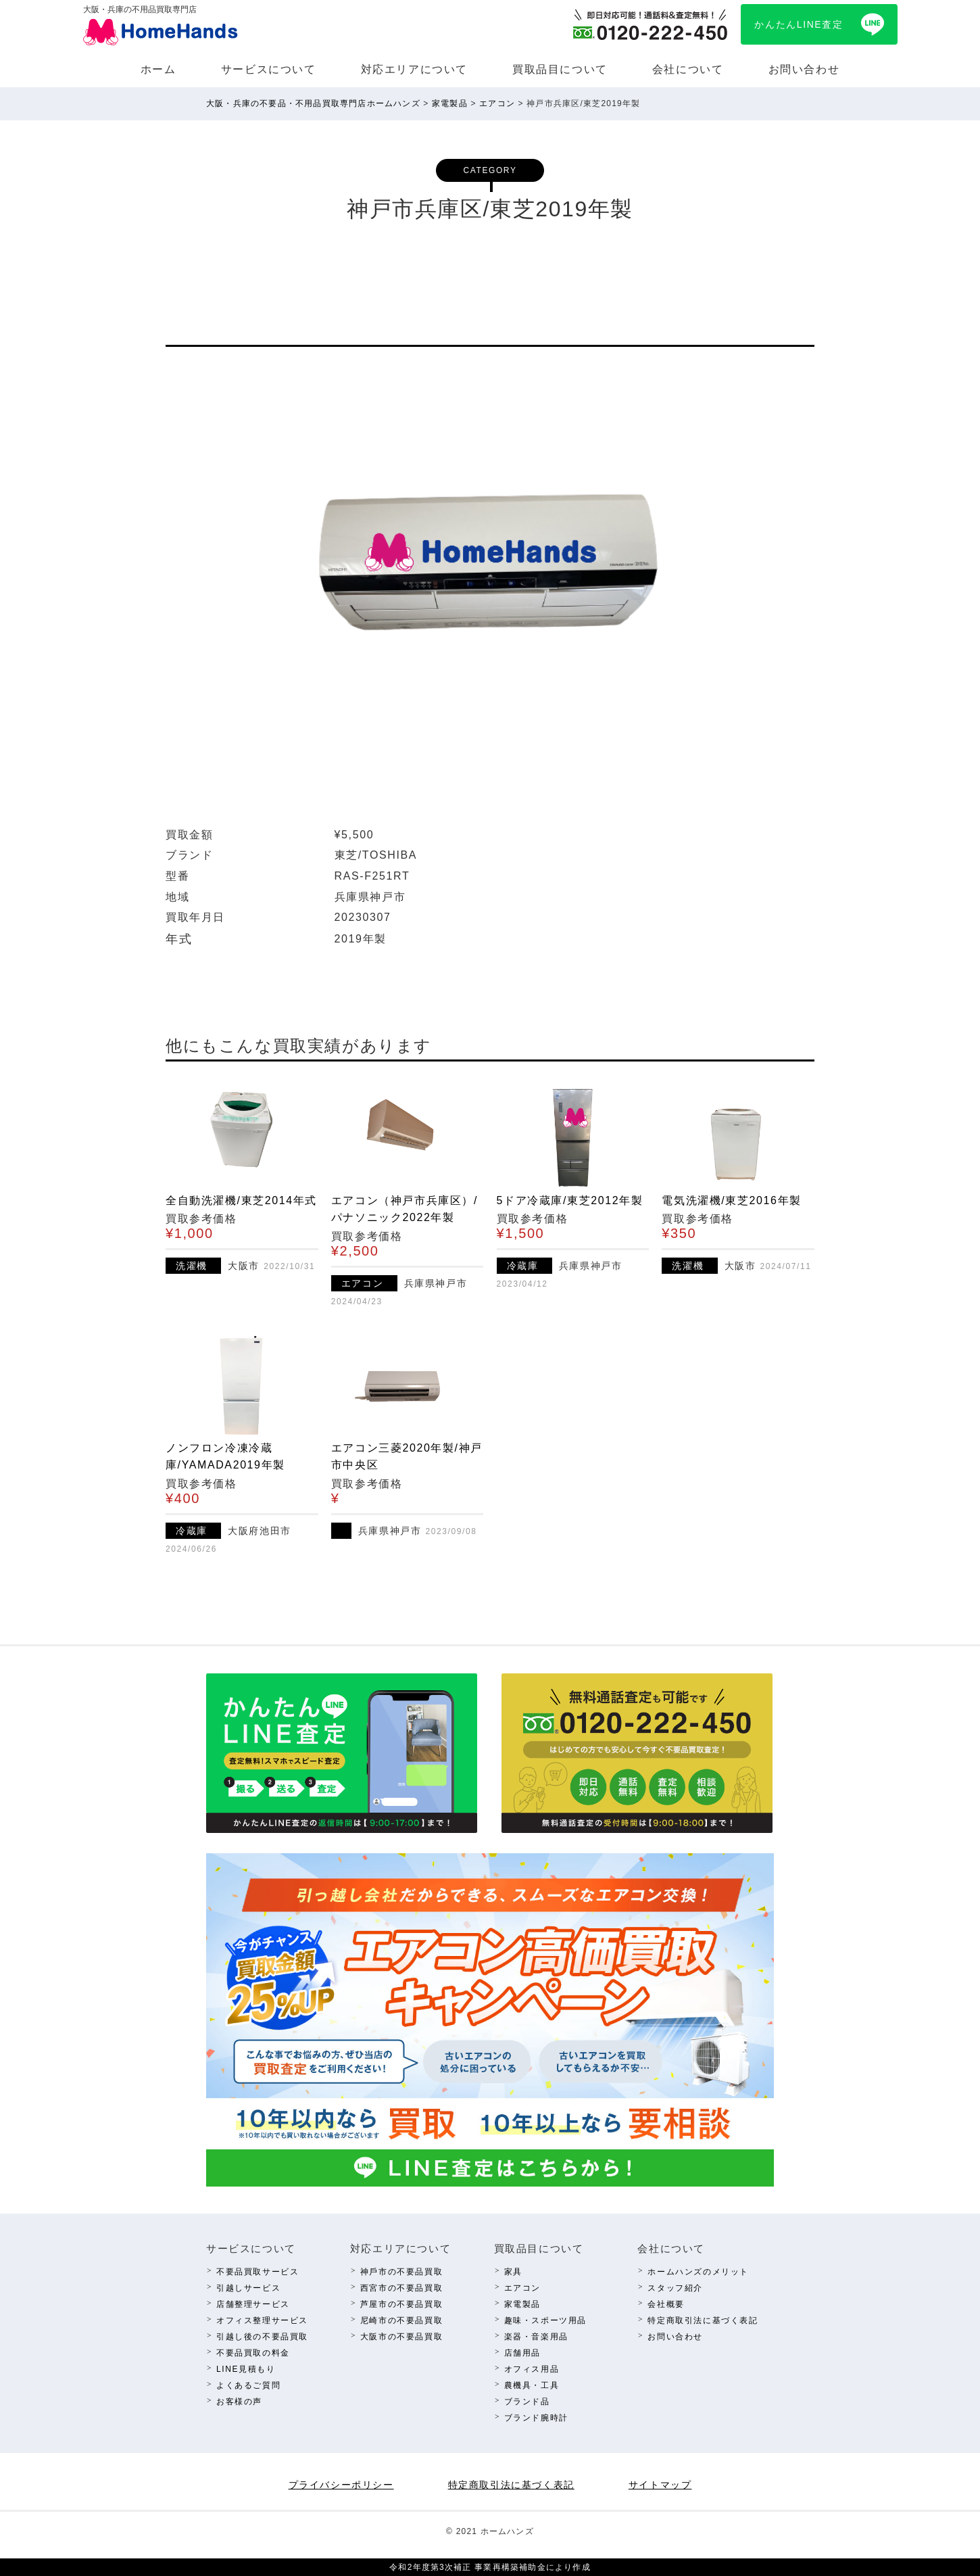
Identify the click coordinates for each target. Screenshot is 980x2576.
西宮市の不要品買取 (401, 2288)
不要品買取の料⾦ (253, 2353)
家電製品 (522, 2304)
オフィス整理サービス (262, 2320)
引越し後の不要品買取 (262, 2336)
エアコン (522, 2288)
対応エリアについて (414, 69)
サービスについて (268, 69)
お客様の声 (239, 2401)
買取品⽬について (560, 69)
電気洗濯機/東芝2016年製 (731, 1200)
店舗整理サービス (253, 2304)
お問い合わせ (804, 69)
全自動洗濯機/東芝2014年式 (241, 1200)
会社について (688, 69)
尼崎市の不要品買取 (401, 2320)
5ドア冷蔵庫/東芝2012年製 (570, 1200)
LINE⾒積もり (245, 2369)
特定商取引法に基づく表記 (702, 2320)
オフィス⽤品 (532, 2369)
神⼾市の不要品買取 (401, 2271)
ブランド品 (527, 2401)
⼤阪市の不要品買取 (401, 2336)
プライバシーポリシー (341, 2484)
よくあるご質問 (248, 2385)
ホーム (158, 69)
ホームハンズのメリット (698, 2271)
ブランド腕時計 (536, 2418)
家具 (513, 2271)
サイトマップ (660, 2484)
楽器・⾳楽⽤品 (536, 2336)
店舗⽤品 (522, 2353)
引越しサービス (248, 2288)
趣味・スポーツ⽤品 (545, 2320)
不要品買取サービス (257, 2271)
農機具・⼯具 (532, 2385)
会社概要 (665, 2304)
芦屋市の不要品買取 (401, 2304)
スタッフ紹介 (675, 2288)
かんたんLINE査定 (798, 24)
